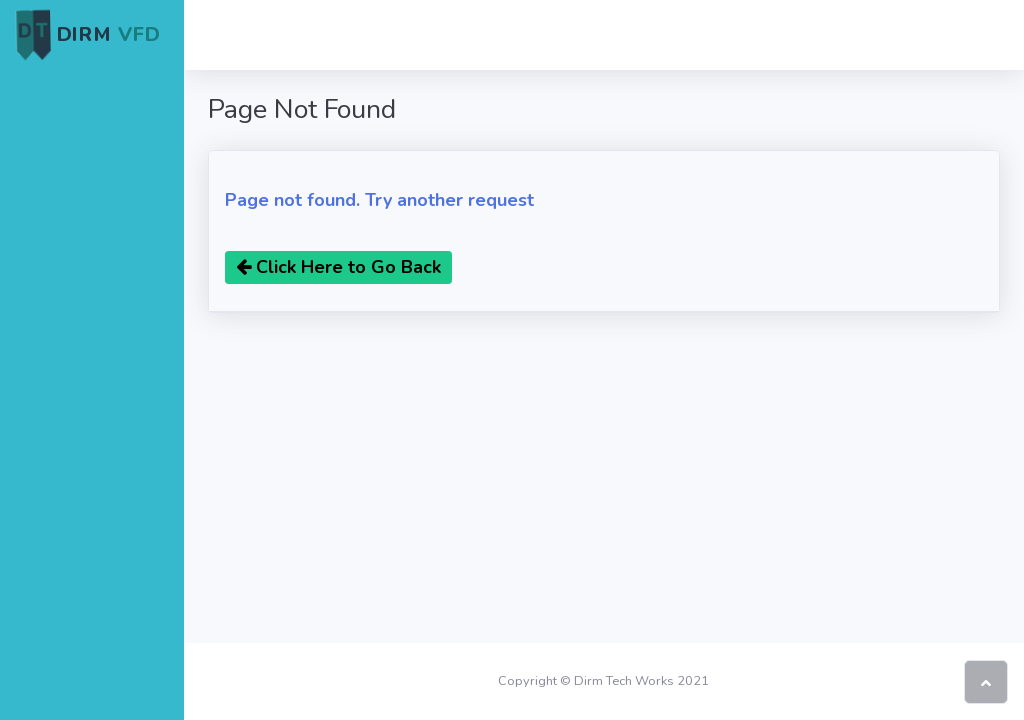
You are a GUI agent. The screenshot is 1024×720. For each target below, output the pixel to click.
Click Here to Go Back (338, 267)
